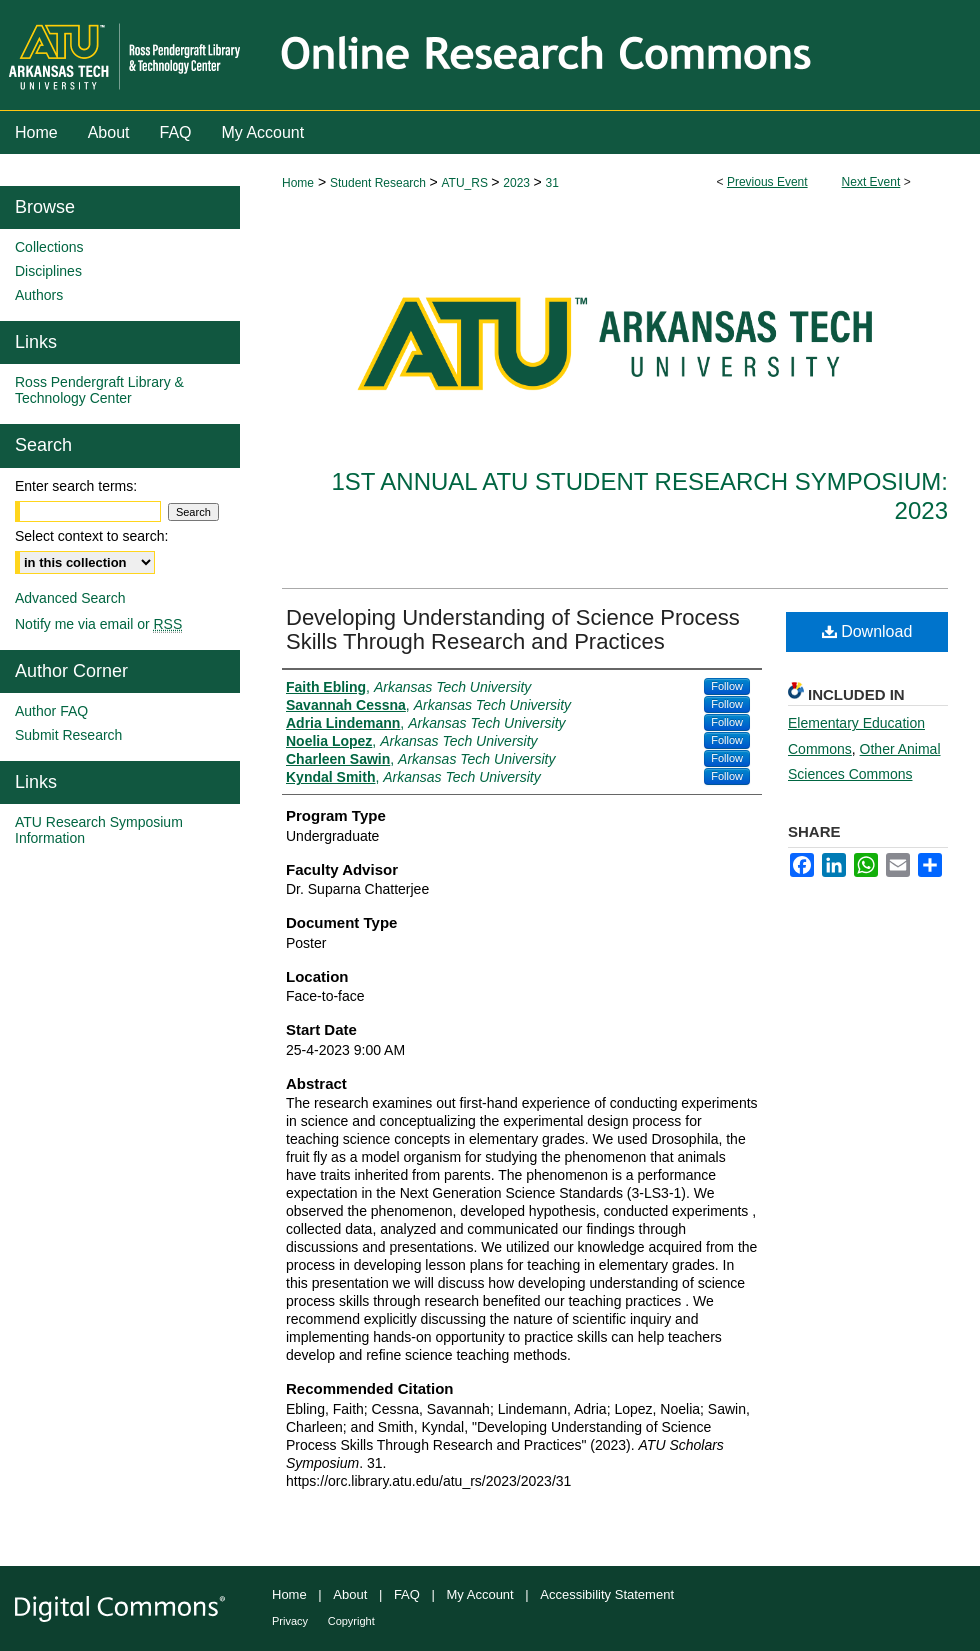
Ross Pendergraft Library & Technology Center (99, 390)
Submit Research (68, 735)
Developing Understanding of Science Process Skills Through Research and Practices (513, 629)
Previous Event (767, 182)
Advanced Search (70, 598)
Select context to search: (91, 536)
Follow (727, 686)
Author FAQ (51, 711)
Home (298, 183)
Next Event (871, 182)
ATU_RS (466, 183)
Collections (49, 247)
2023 (518, 183)
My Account (480, 1594)
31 (551, 183)
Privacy (290, 1621)
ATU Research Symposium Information (99, 830)
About (350, 1594)
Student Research (379, 183)
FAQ (407, 1594)
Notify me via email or (98, 624)
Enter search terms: (76, 486)
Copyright (351, 1621)
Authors (39, 295)
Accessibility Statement (607, 1594)
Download (867, 631)
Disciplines (48, 271)
